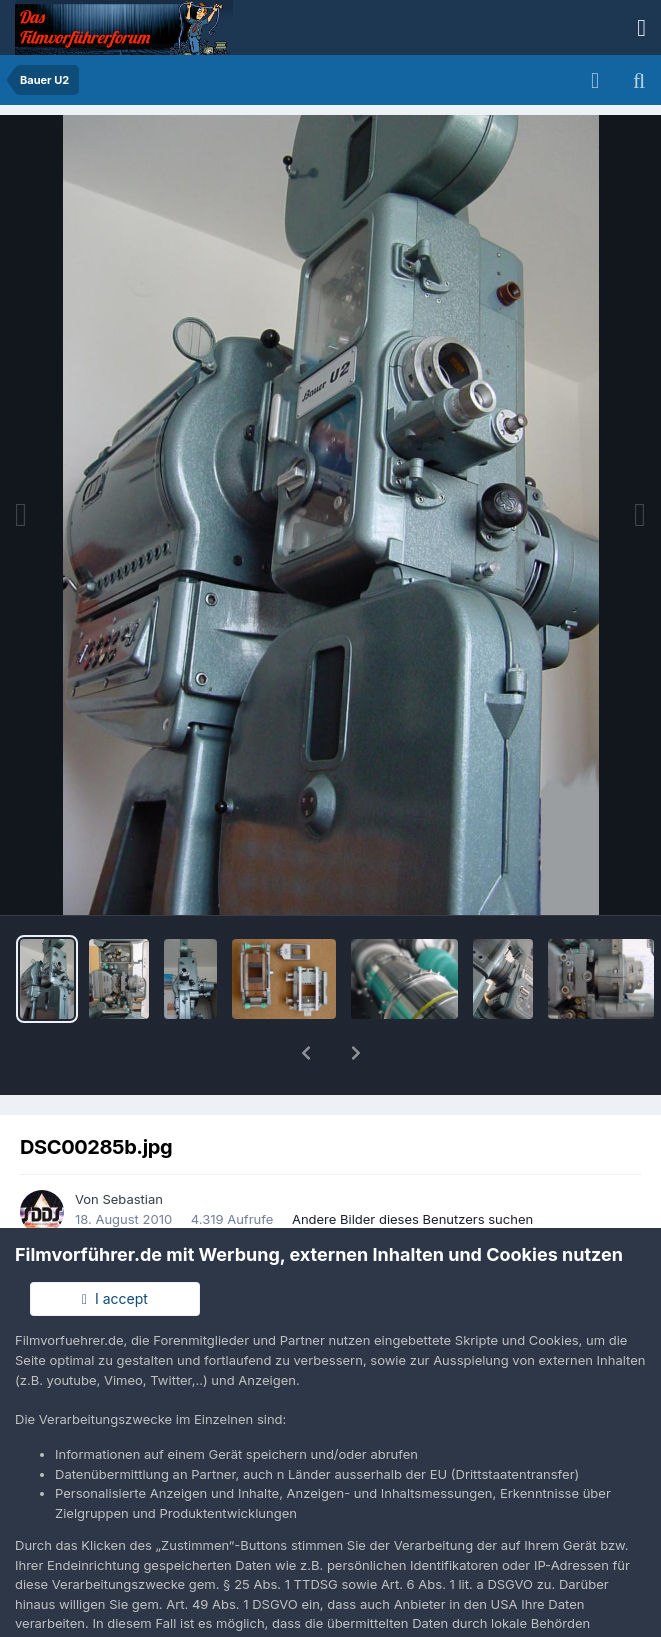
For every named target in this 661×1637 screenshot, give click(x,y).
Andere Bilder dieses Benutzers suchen (412, 1167)
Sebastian (132, 1147)
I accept (115, 1298)
